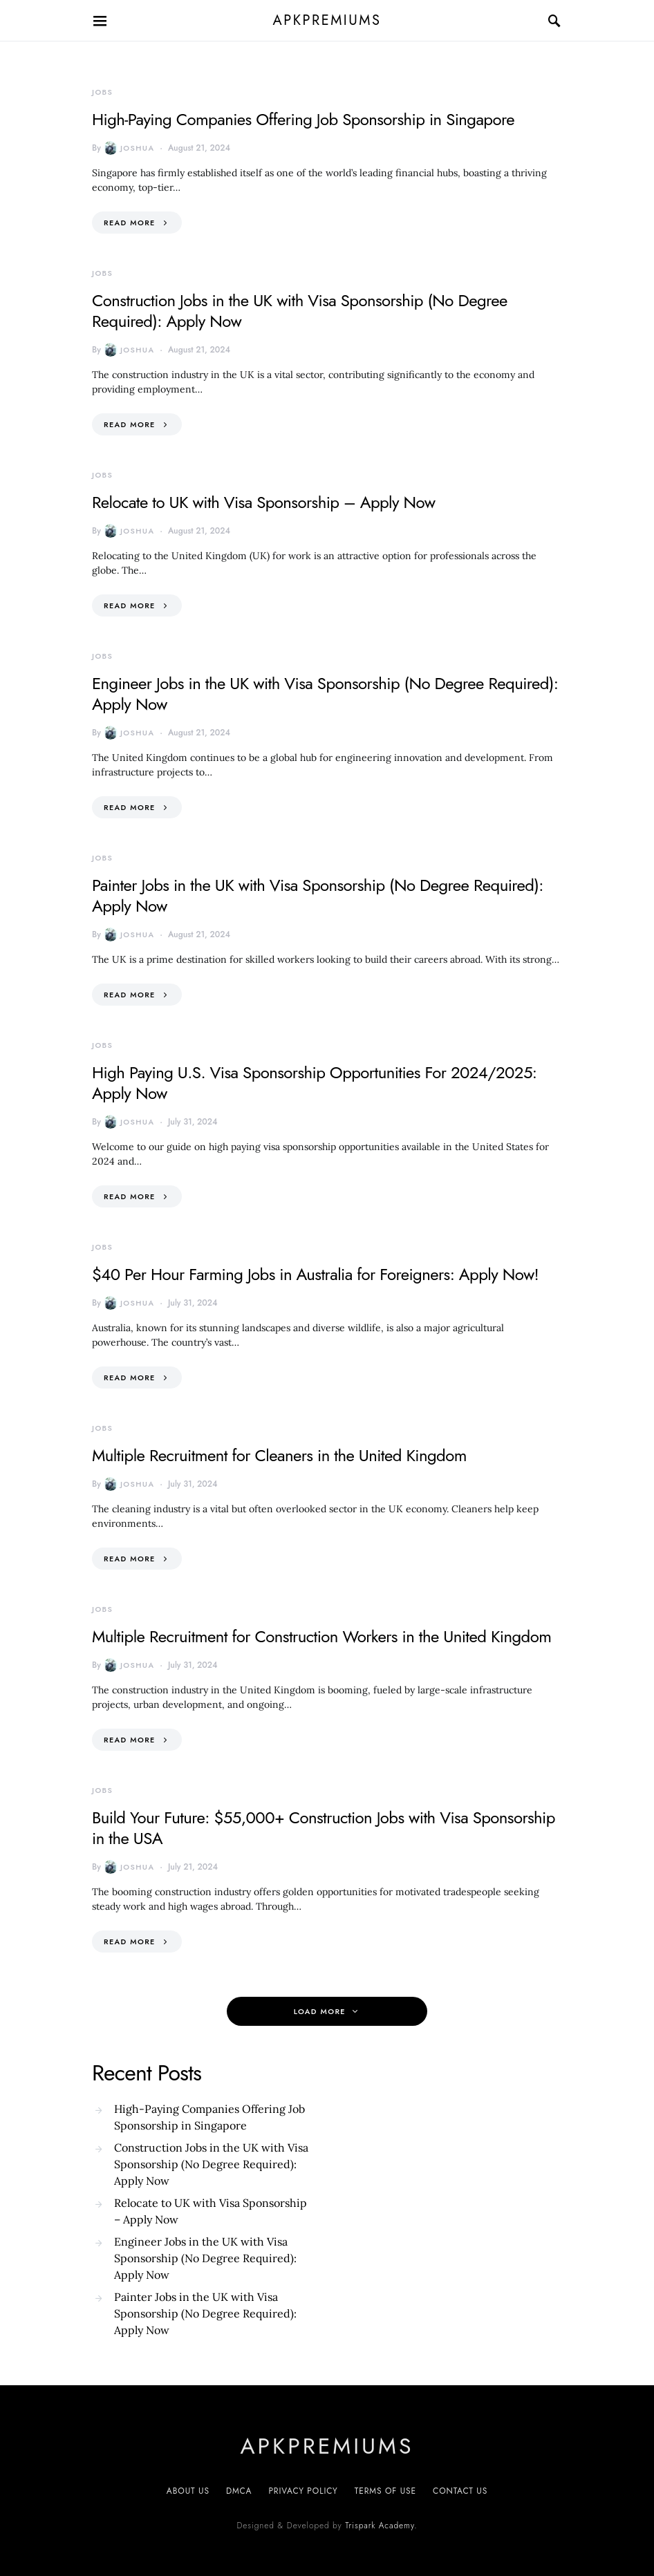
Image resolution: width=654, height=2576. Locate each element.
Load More (320, 2011)
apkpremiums (327, 20)
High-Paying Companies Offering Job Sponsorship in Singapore (303, 119)
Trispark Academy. (381, 2525)
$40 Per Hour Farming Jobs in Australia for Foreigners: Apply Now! (315, 1274)
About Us (188, 2491)
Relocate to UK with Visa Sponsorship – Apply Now (263, 502)
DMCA (239, 2491)
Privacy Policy (302, 2491)
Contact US (460, 2491)
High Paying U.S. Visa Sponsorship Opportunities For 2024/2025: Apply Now (314, 1082)
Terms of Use (385, 2491)
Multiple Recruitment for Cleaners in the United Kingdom (279, 1455)
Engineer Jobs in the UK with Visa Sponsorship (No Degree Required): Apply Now (325, 693)
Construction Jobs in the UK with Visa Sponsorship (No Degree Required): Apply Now (299, 310)
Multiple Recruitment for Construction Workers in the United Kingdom (321, 1636)
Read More (130, 222)
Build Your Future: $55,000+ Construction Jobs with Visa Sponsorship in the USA (323, 1827)
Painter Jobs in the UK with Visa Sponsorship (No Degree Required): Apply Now (317, 895)
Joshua (129, 148)
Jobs (102, 91)
